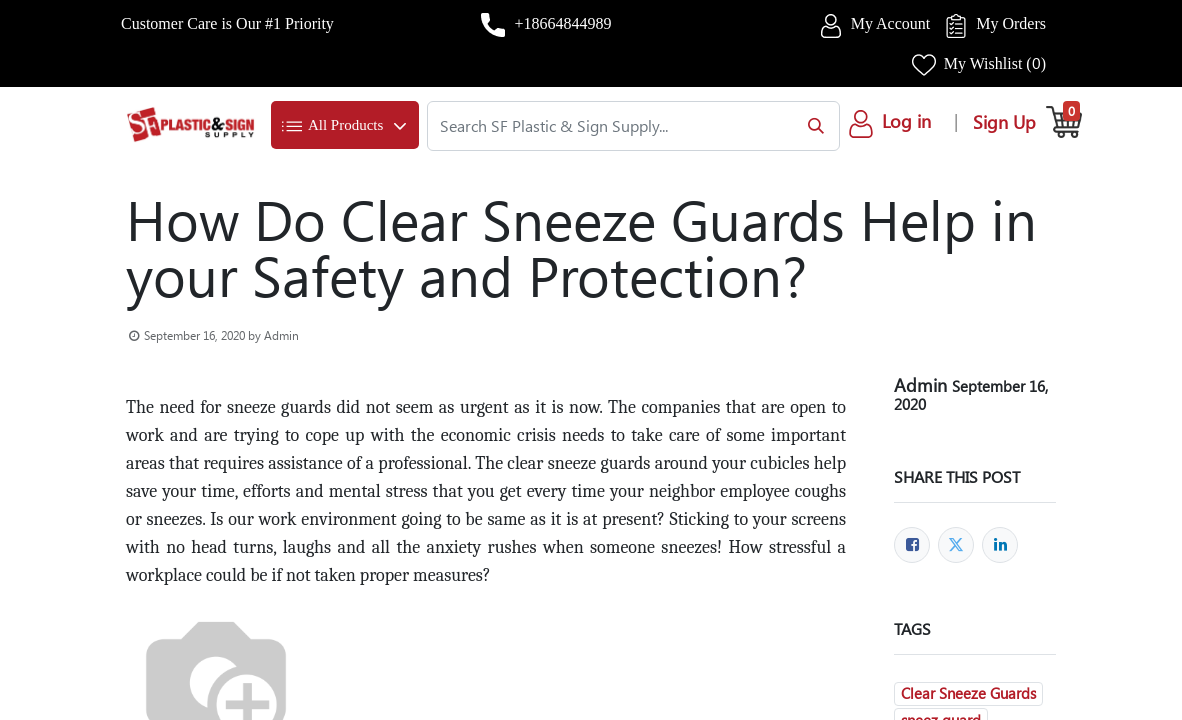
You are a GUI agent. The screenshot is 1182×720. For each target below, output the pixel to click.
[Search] (811, 126)
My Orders (1011, 23)
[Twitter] (956, 545)
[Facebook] (912, 545)
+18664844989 (562, 23)
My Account (891, 23)
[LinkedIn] (1000, 545)
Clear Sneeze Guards (968, 693)
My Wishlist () (995, 63)
